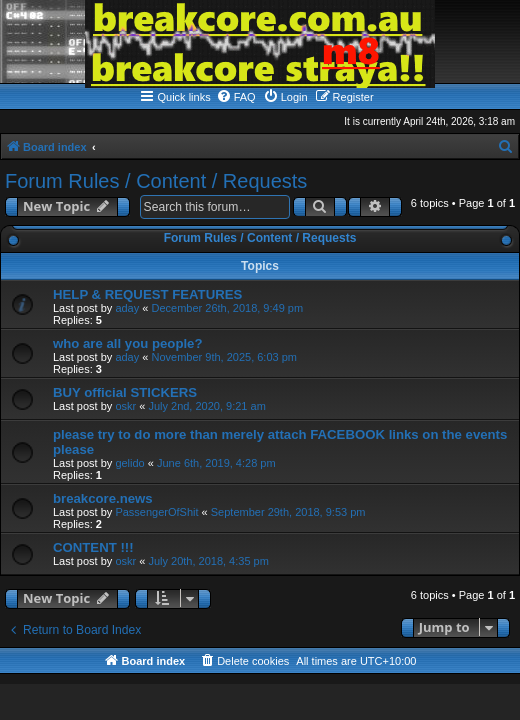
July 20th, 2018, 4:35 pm (208, 561)
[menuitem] (236, 97)
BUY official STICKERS (125, 392)
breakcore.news (103, 498)
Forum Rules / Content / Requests (156, 181)
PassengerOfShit (156, 512)
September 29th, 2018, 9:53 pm (288, 512)
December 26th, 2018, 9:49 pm (227, 308)
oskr (125, 406)
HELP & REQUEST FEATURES (147, 294)
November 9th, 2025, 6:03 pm (224, 357)
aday (127, 308)
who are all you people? (128, 343)
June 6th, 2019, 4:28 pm (216, 463)
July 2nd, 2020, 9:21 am (206, 406)
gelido (129, 463)
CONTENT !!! (93, 547)
